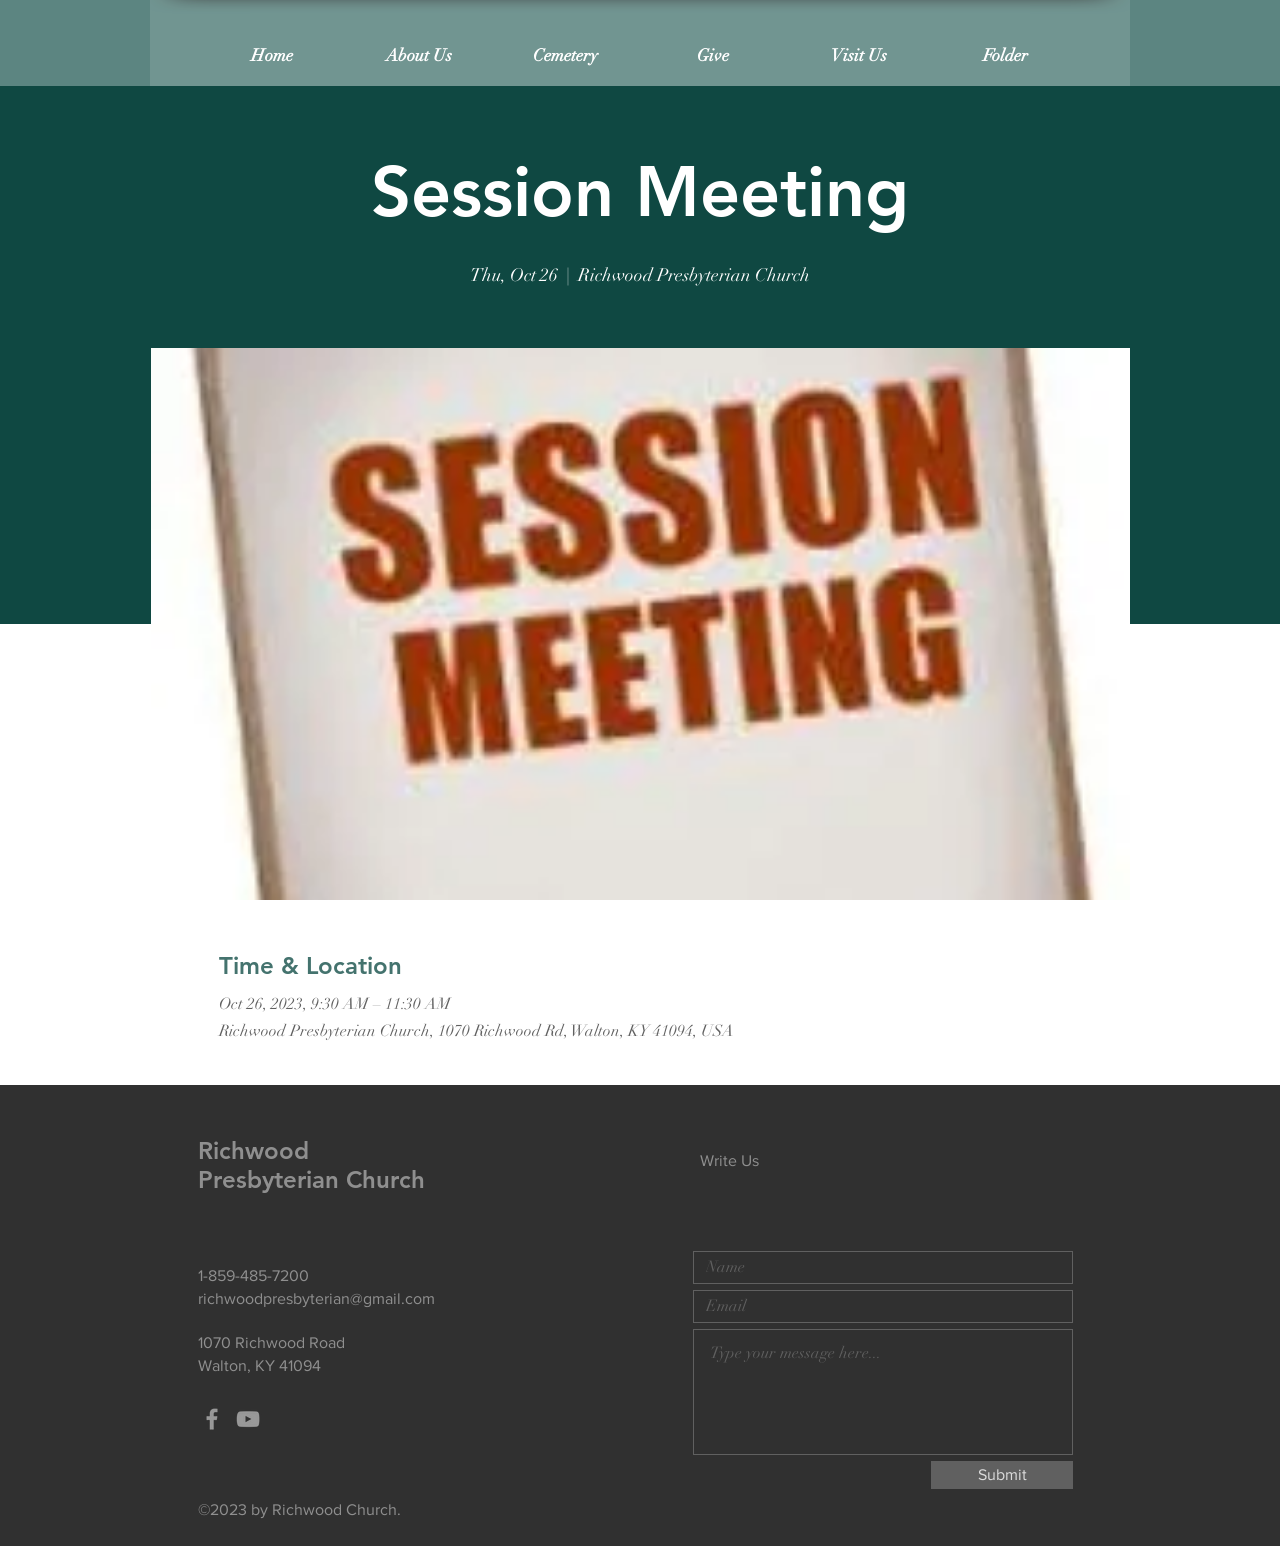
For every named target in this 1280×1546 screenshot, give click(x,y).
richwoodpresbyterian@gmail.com (316, 1298)
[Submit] (1002, 1475)
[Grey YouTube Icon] (248, 1419)
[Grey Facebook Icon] (212, 1419)
